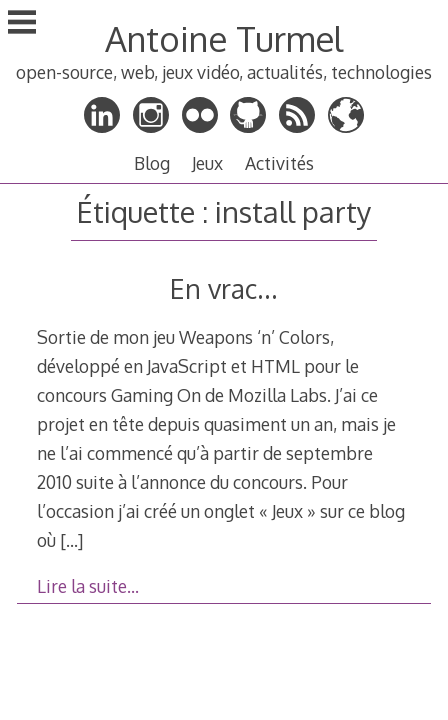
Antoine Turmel (224, 38)
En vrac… (223, 288)
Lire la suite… (88, 586)
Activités (279, 163)
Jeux (207, 163)
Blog (152, 163)
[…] (71, 540)
